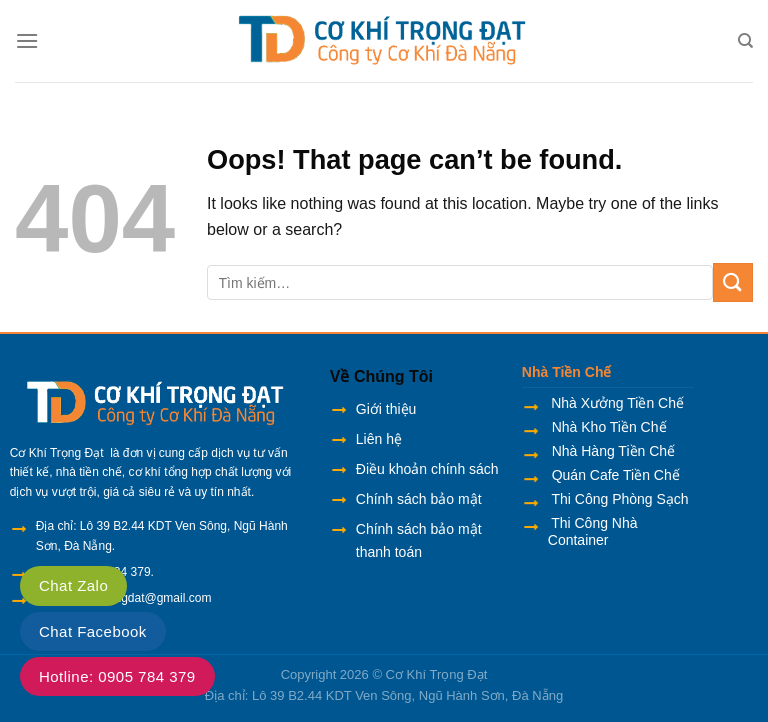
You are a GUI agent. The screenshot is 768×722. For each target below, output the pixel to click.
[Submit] (733, 282)
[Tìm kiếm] (745, 41)
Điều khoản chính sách (427, 469)
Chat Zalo (73, 585)
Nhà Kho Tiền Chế (607, 427)
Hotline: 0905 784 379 (117, 676)
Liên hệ (379, 439)
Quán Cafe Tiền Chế (614, 475)
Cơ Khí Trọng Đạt (437, 674)
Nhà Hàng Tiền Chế (611, 451)
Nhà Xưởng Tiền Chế (617, 403)
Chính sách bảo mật (419, 499)
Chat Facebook (93, 631)
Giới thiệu (386, 409)
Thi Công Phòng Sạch (618, 499)
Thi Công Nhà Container (593, 531)
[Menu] (27, 40)
